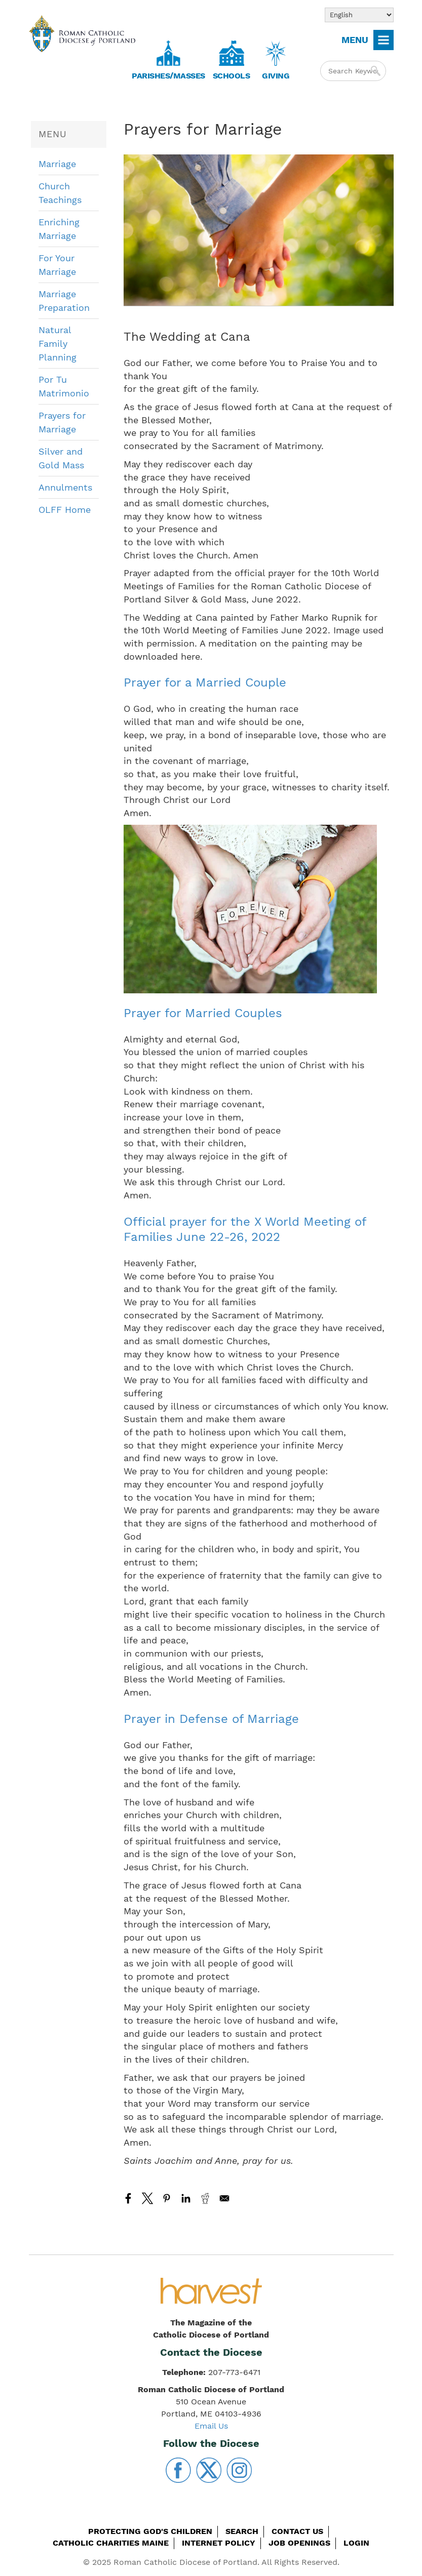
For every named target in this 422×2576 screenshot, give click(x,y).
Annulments (65, 487)
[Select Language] (359, 15)
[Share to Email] (224, 2198)
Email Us (211, 2426)
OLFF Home (65, 509)
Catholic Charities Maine (111, 2543)
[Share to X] (147, 2198)
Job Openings (299, 2543)
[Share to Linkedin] (186, 2198)
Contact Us (297, 2531)
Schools (231, 75)
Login (356, 2543)
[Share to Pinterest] (166, 2198)
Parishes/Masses (168, 75)
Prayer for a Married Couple (205, 682)
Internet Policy (218, 2543)
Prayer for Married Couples (203, 1013)
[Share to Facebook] (128, 2198)
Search (241, 2531)
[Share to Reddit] (205, 2198)
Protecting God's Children (150, 2531)
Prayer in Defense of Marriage (211, 1719)
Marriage (57, 163)
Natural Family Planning (57, 344)
